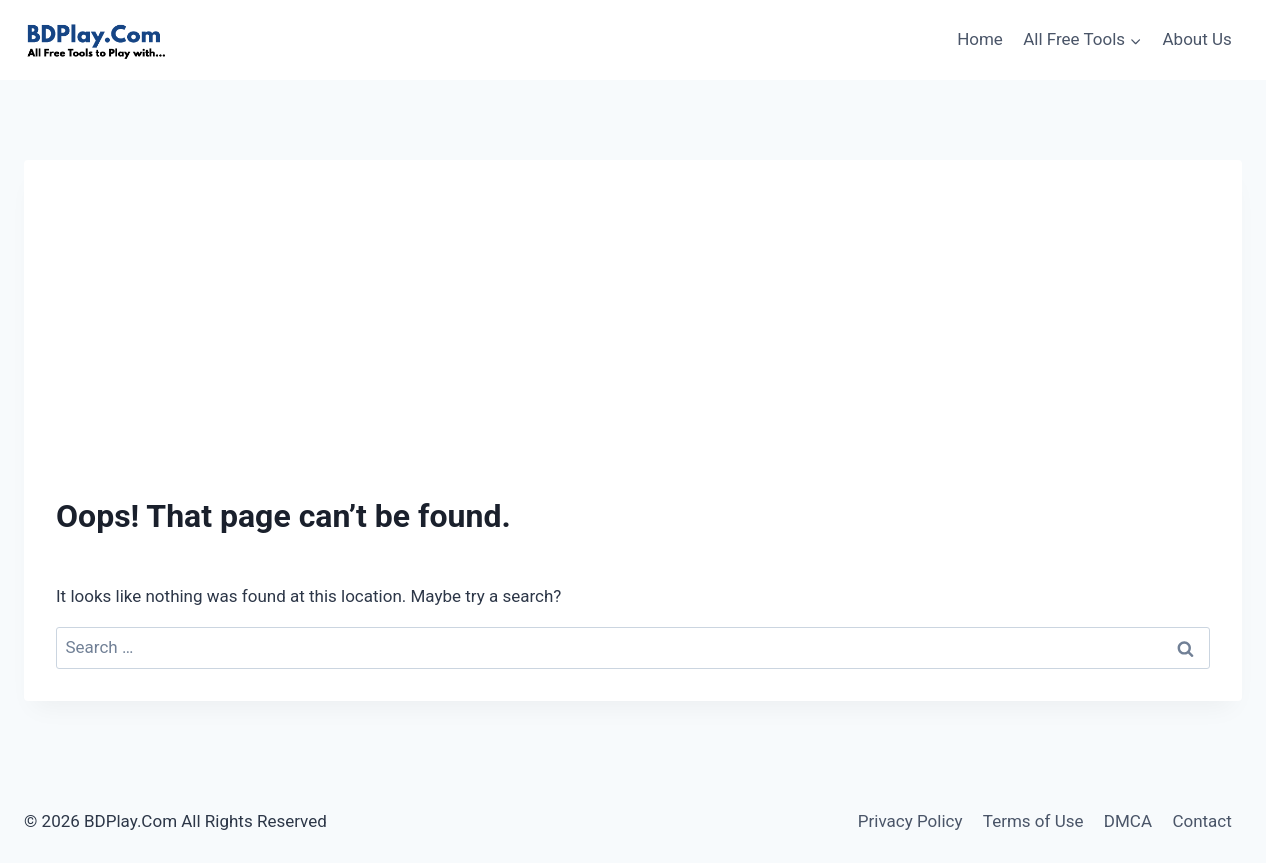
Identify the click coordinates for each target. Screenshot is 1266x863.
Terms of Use (1033, 821)
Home (980, 39)
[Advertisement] (633, 342)
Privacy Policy (910, 821)
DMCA (1128, 821)
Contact (1201, 821)
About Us (1197, 39)
